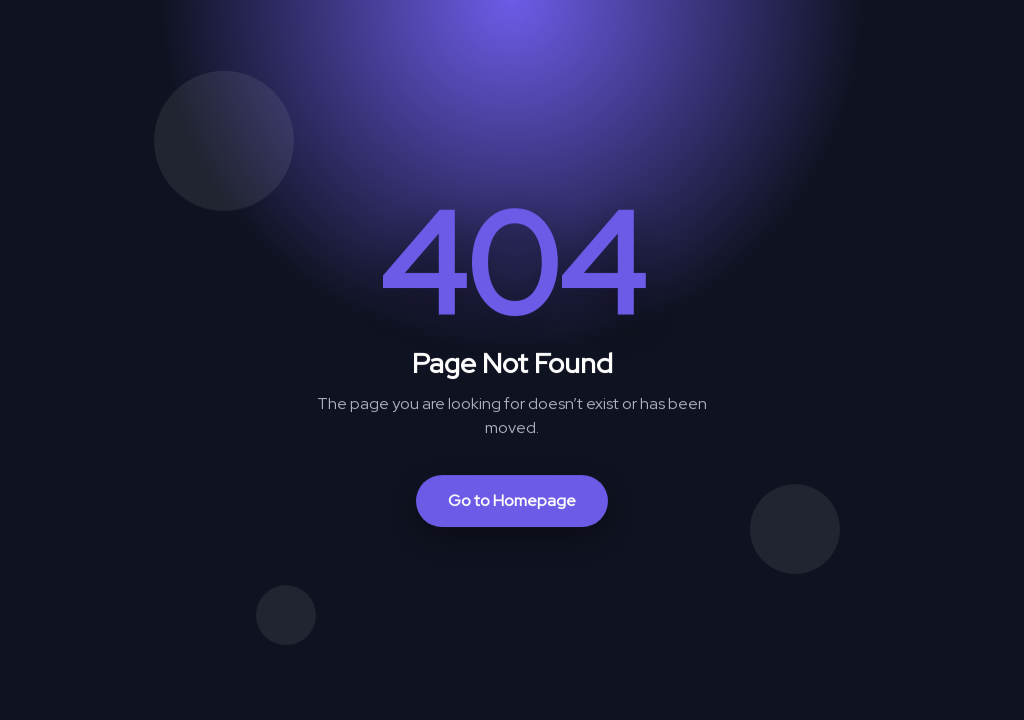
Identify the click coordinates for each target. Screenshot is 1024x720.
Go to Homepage (512, 500)
